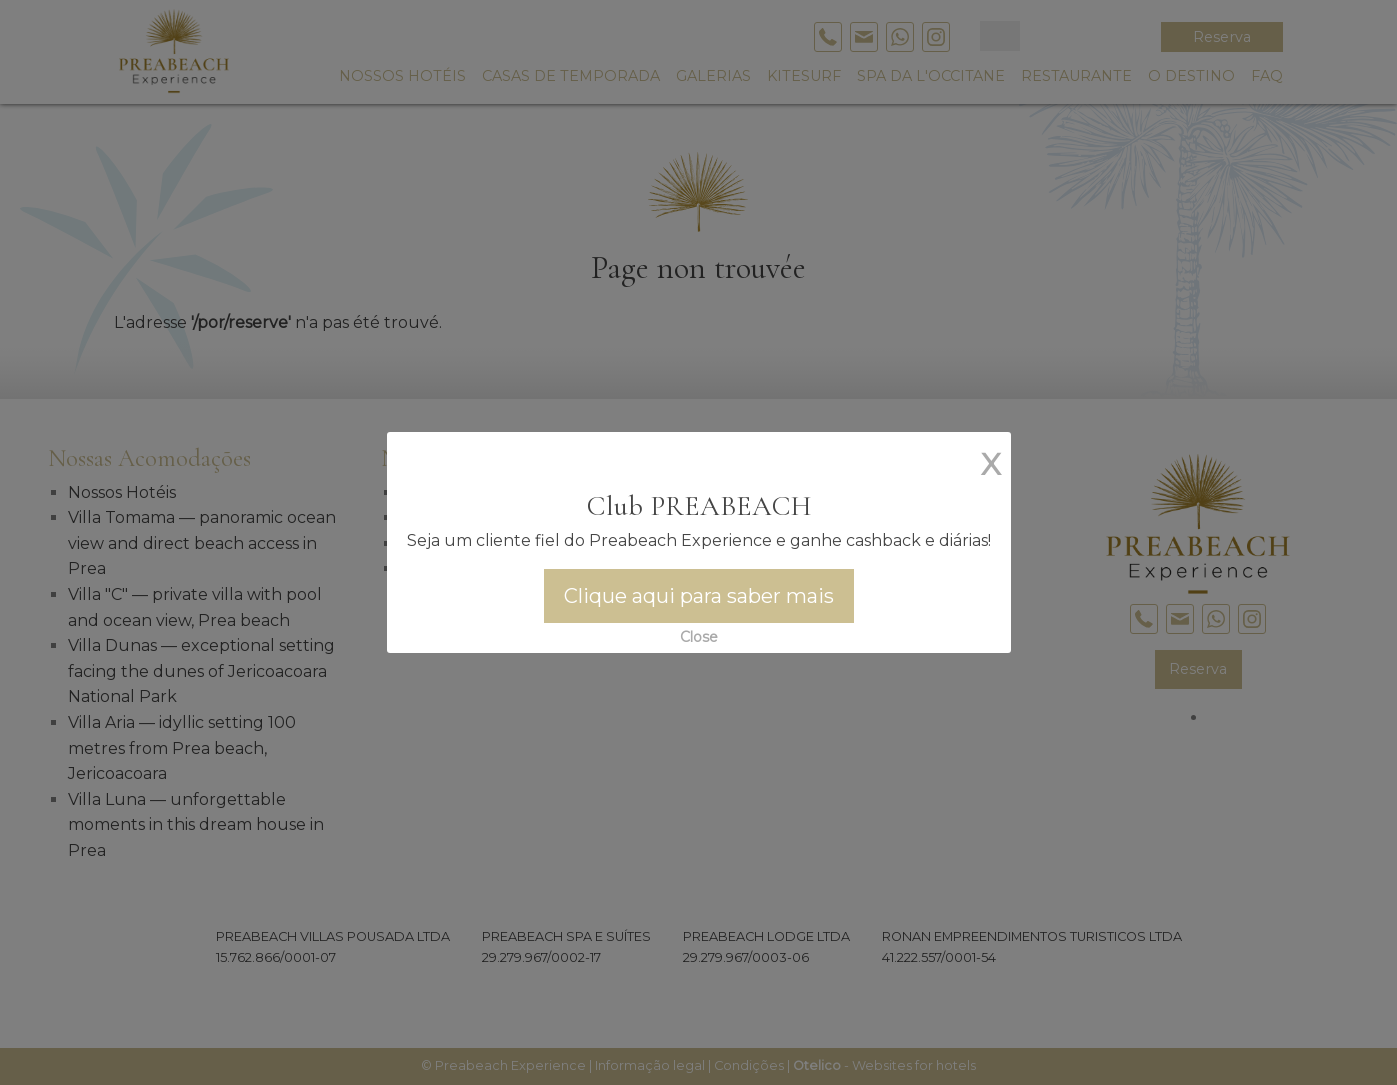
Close (699, 637)
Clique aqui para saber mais (699, 596)
